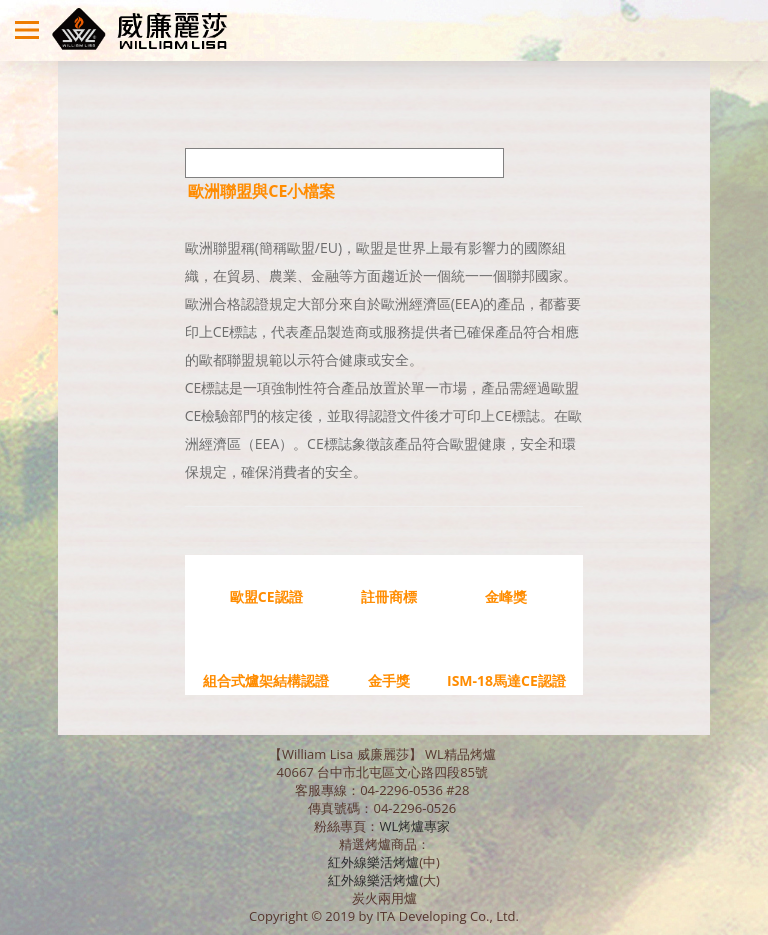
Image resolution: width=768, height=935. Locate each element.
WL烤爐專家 (416, 826)
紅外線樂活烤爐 (373, 862)
